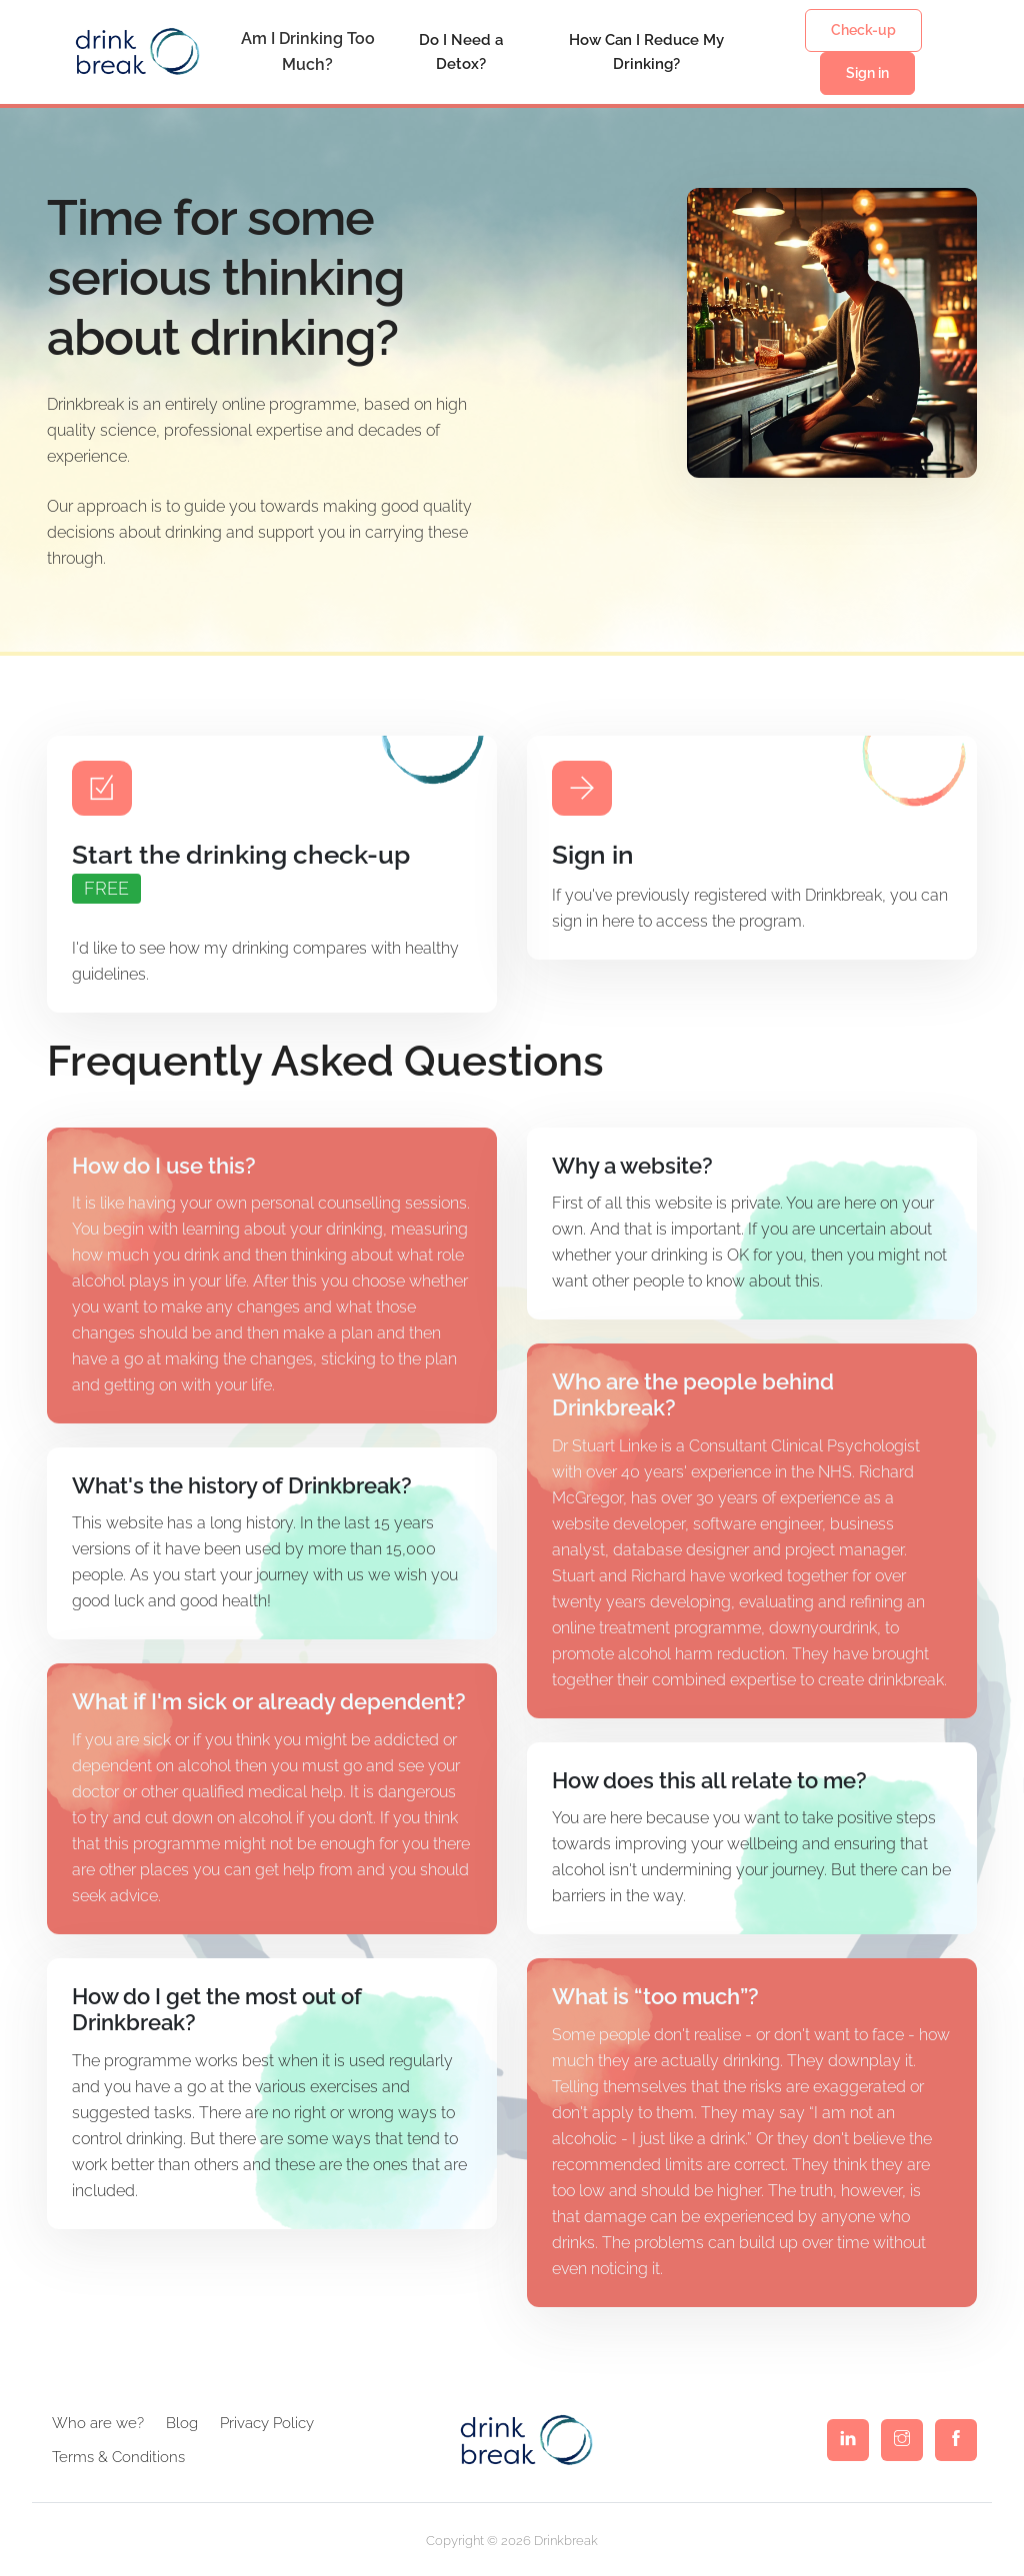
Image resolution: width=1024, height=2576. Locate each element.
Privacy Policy (267, 2423)
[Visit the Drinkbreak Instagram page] (902, 2440)
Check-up (863, 30)
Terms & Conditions (118, 2457)
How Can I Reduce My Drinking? (646, 52)
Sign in (867, 73)
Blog (182, 2423)
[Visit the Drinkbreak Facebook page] (956, 2440)
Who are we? (98, 2423)
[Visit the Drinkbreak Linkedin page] (848, 2440)
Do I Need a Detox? (461, 52)
